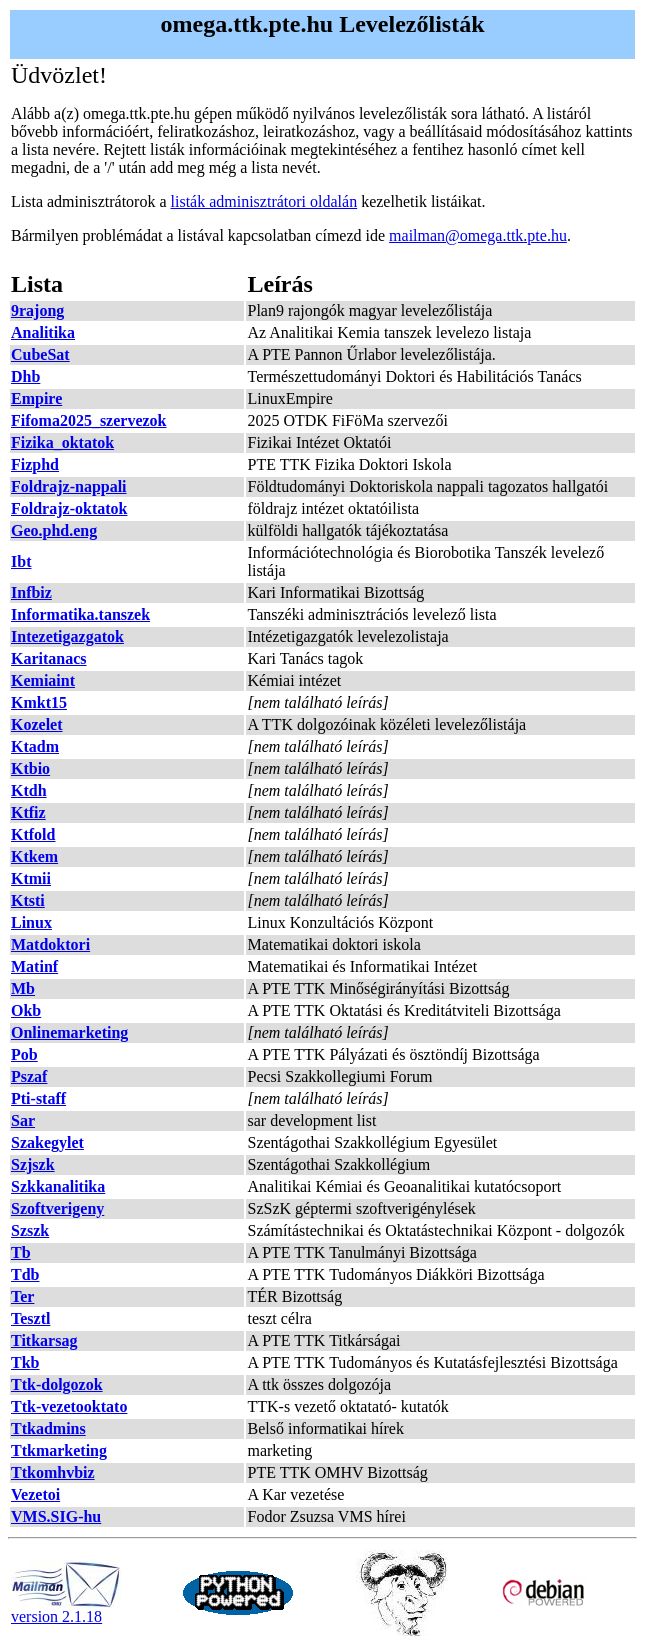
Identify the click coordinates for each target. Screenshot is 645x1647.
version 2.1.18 (66, 1609)
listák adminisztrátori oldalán (264, 201)
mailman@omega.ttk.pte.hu (478, 235)
